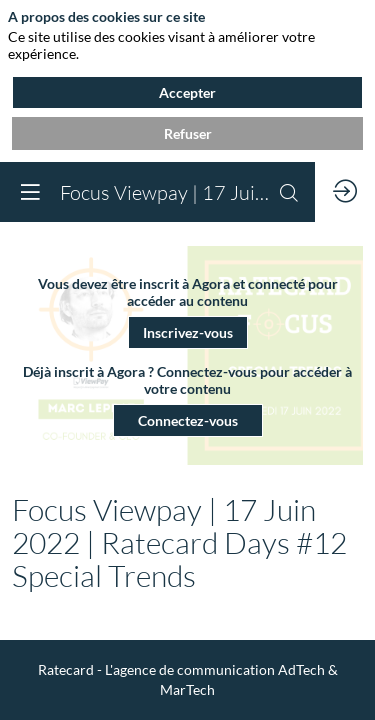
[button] (188, 331)
